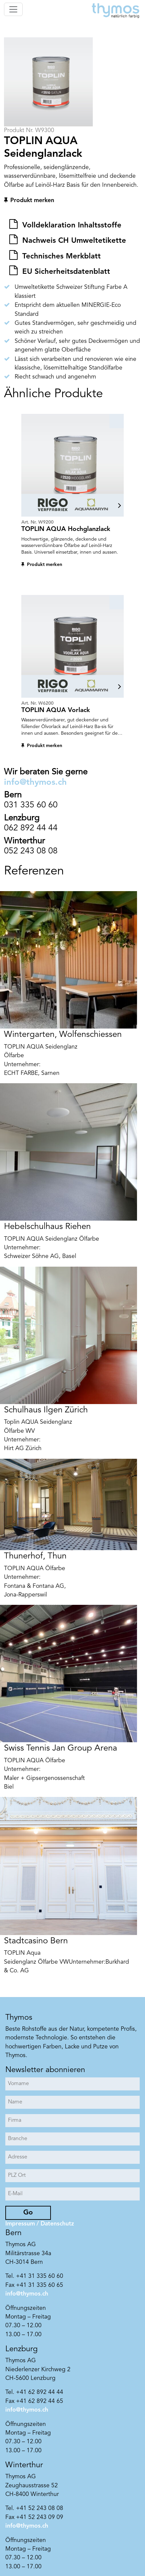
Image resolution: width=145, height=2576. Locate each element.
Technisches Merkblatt (60, 256)
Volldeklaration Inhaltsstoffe (70, 225)
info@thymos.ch (35, 782)
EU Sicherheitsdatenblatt (65, 271)
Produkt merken (32, 200)
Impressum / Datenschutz (39, 2224)
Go (28, 2212)
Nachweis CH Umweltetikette (73, 240)
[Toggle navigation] (13, 9)
